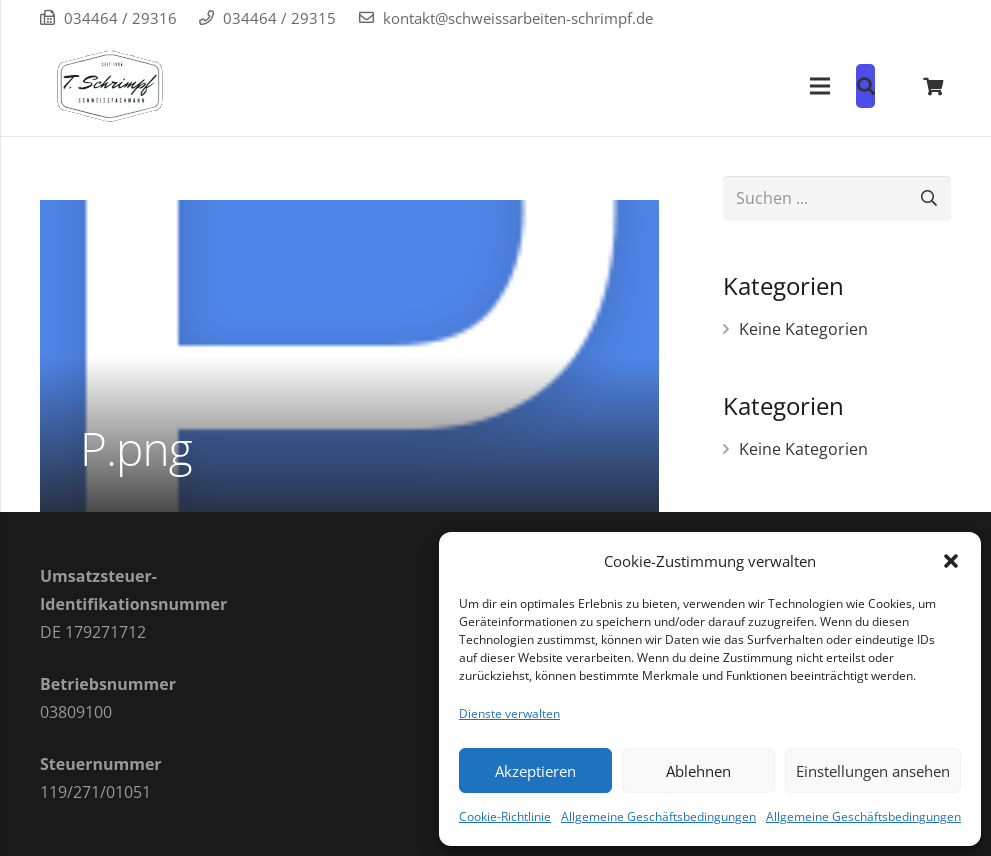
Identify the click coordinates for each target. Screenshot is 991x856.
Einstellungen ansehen (873, 771)
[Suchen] (928, 198)
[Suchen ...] (837, 198)
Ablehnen (698, 771)
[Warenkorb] (933, 86)
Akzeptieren (535, 771)
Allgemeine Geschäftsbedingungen (658, 816)
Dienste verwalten (509, 713)
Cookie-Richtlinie (505, 816)
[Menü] (820, 86)
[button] (951, 561)
